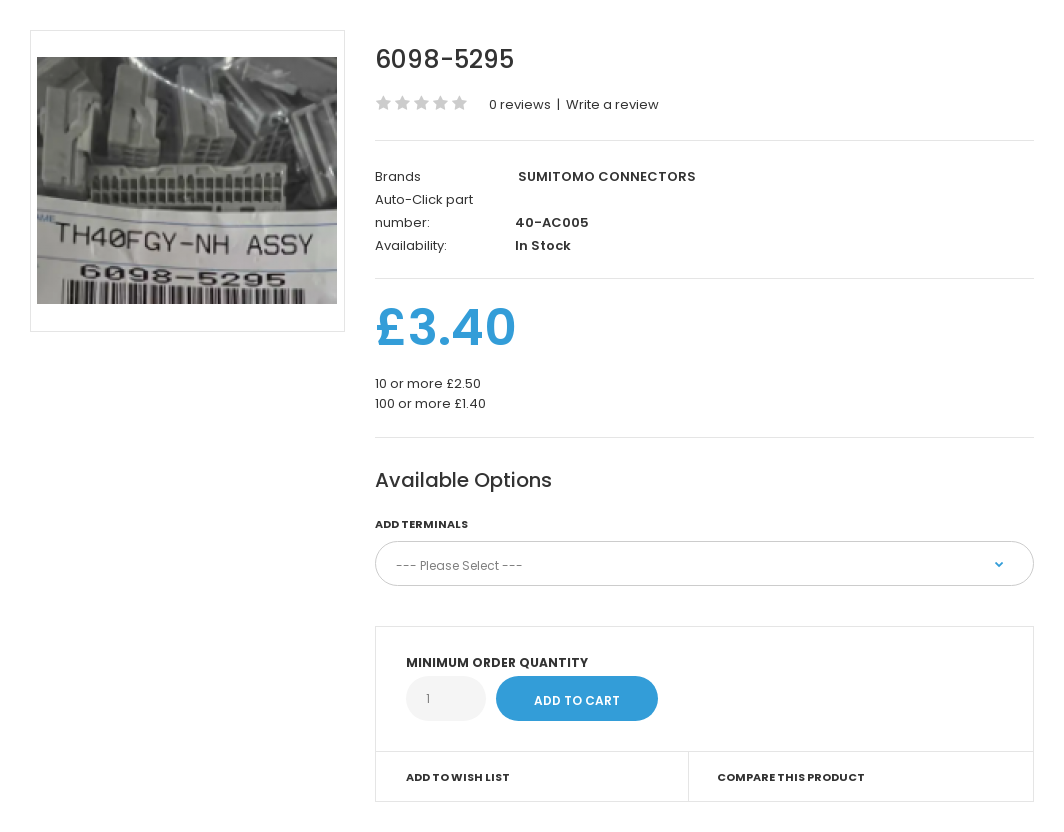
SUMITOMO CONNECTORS (607, 176)
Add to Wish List (458, 777)
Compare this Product (791, 777)
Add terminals (421, 524)
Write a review (612, 104)
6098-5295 (444, 59)
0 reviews (520, 104)
